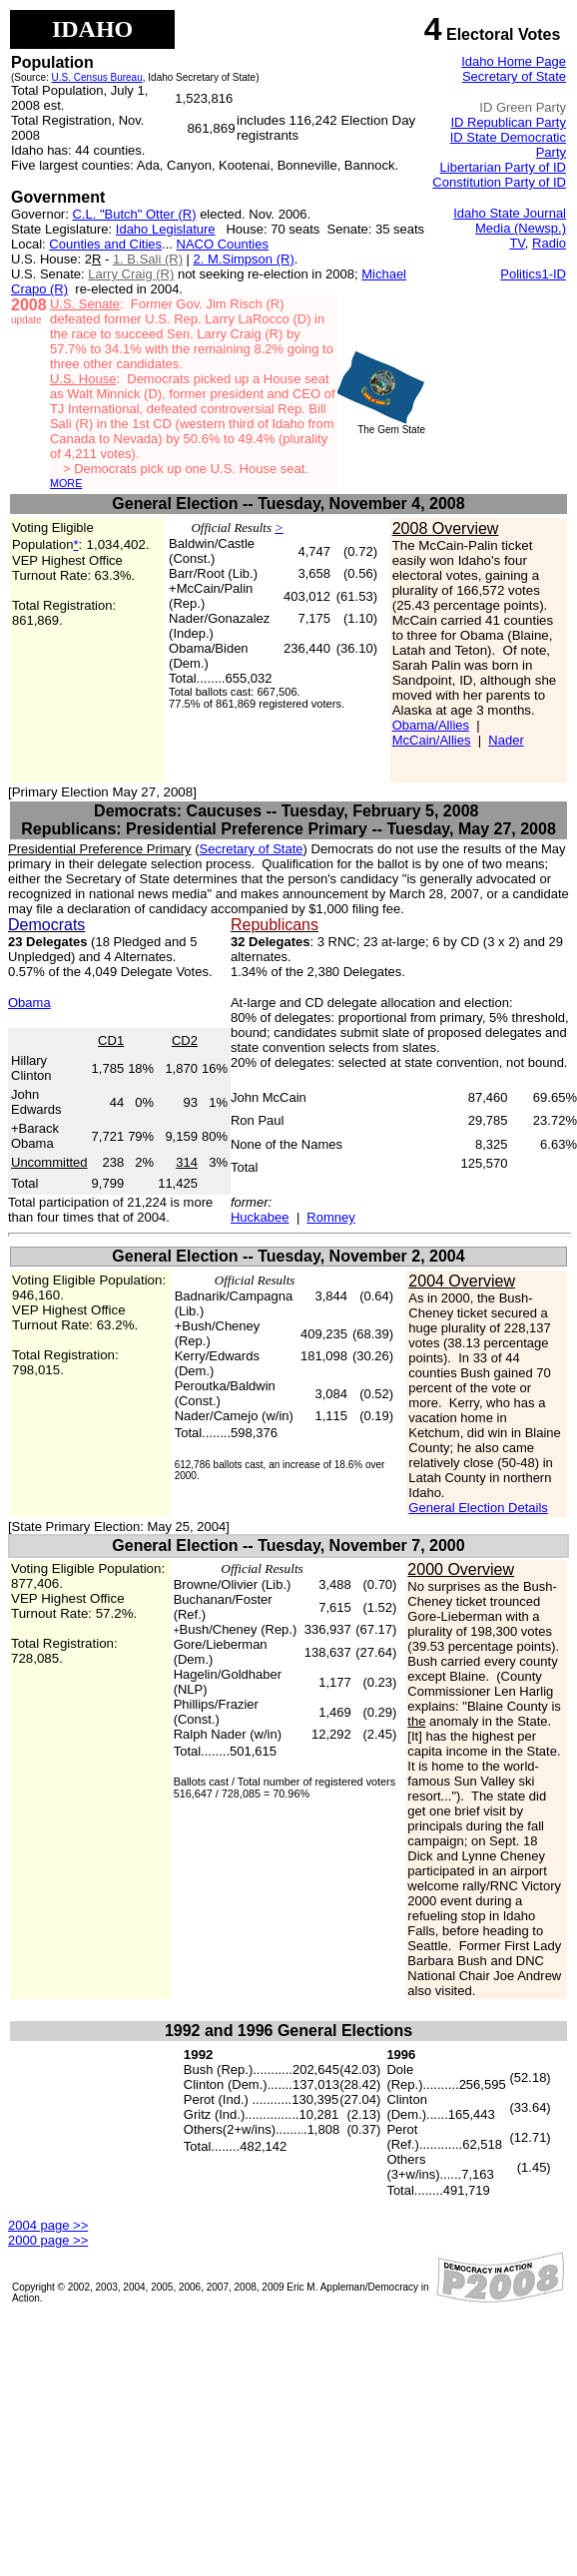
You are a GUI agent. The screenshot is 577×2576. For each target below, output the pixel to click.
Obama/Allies (430, 725)
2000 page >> (48, 2240)
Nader (505, 740)
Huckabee (260, 1217)
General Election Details (477, 1507)
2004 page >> (48, 2225)
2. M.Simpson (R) (244, 259)
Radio (549, 243)
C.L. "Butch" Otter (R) (134, 214)
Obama (29, 1002)
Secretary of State (514, 76)
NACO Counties (223, 244)
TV (516, 243)
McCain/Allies (431, 740)
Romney (330, 1217)
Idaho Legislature (166, 229)
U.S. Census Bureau (97, 77)
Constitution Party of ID (499, 182)
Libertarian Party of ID (503, 167)
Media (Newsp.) (520, 228)
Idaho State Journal (509, 213)
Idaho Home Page (513, 61)
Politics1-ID (533, 273)
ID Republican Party (508, 122)
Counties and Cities (105, 244)
